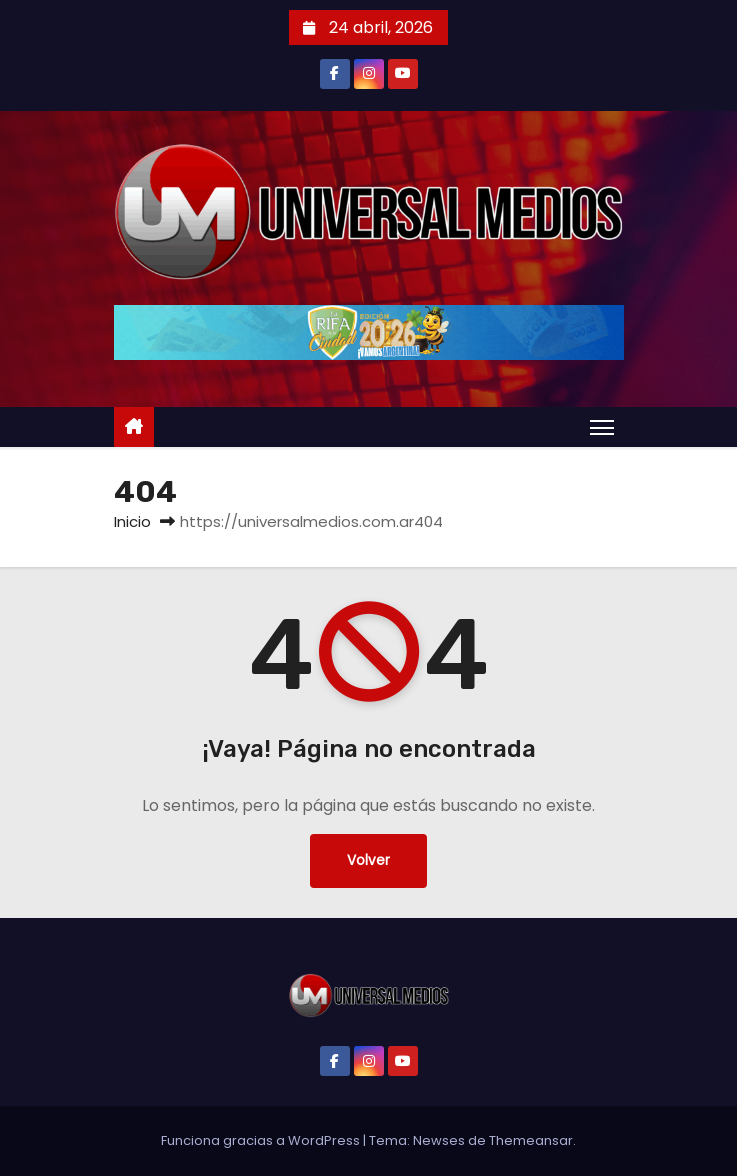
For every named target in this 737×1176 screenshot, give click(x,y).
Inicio (132, 521)
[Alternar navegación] (602, 427)
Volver (368, 860)
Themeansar (531, 1140)
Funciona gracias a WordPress (262, 1140)
